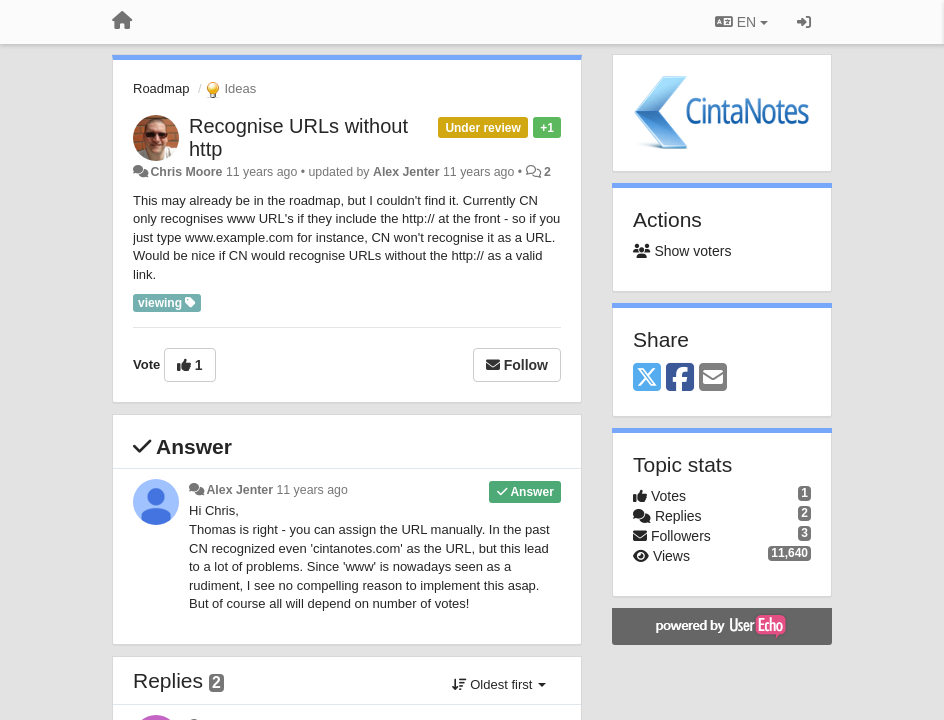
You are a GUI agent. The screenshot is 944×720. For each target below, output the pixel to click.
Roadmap (161, 88)
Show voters (682, 251)
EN (741, 22)
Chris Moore (186, 172)
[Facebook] (680, 378)
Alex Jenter (406, 172)
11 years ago (311, 490)
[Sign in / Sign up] (804, 22)
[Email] (713, 378)
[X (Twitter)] (647, 378)
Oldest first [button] (499, 684)
